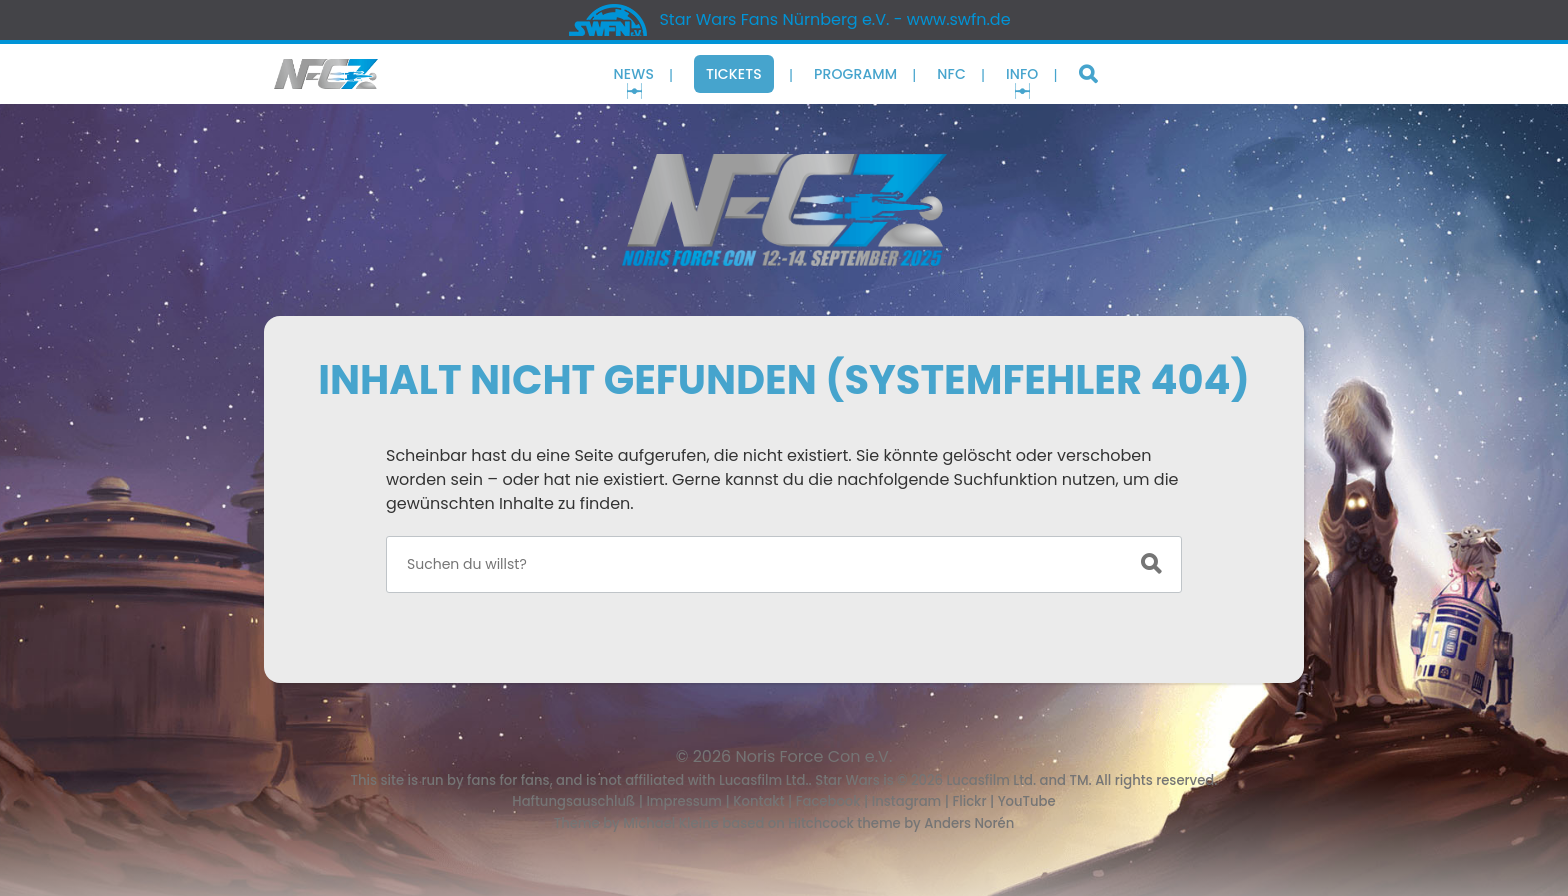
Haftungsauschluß (573, 801)
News (634, 74)
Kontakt (758, 801)
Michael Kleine (672, 823)
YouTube (1027, 801)
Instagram (907, 801)
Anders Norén (969, 823)
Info (1022, 74)
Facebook (828, 801)
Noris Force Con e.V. (814, 756)
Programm (855, 74)
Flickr (969, 801)
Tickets (734, 74)
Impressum (684, 801)
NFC (951, 74)
